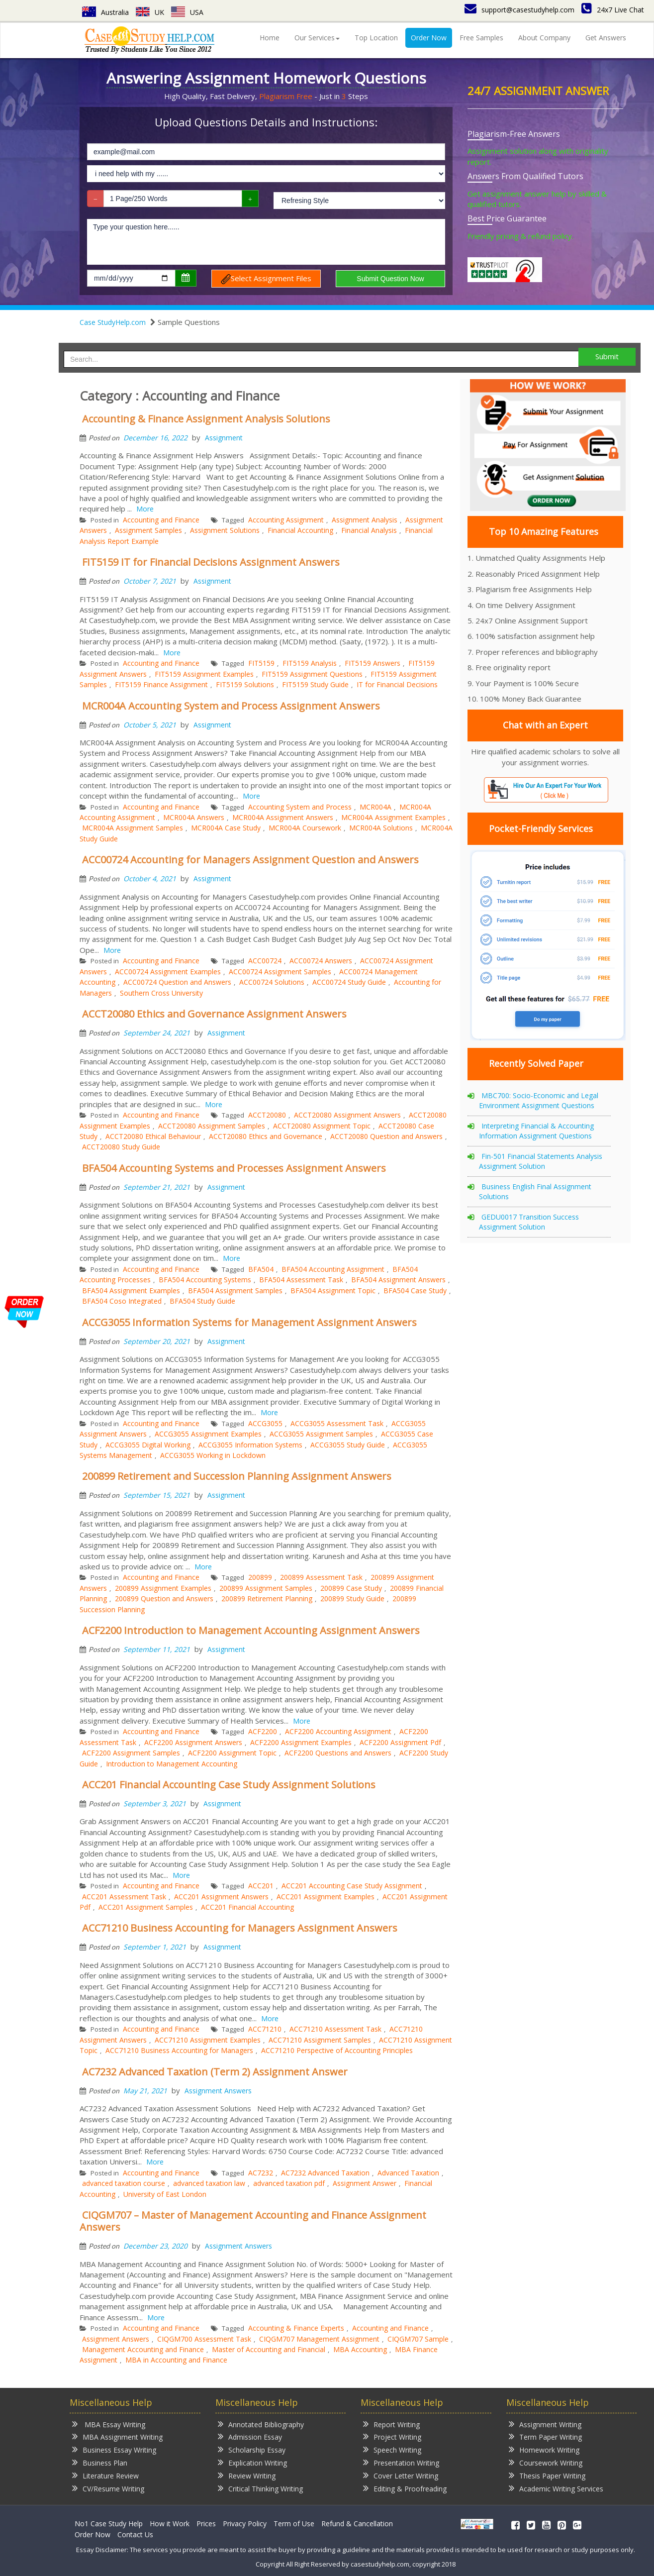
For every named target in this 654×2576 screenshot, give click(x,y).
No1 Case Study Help (109, 2523)
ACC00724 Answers (320, 960)
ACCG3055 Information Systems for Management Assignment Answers (249, 1322)
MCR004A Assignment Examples (393, 817)
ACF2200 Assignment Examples (301, 1742)
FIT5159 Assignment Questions (312, 674)
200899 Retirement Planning (266, 1598)
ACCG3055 (265, 1423)
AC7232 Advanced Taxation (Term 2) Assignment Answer (215, 2071)
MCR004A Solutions (381, 827)
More (145, 509)
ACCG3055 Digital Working (147, 1444)
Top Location (376, 37)
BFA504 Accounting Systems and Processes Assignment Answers (234, 1168)
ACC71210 (264, 2029)
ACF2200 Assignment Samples (131, 1752)
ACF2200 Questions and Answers (337, 1752)
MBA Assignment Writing (117, 2436)
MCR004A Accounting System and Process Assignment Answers (231, 706)
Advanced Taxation (408, 2172)
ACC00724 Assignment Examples (168, 971)
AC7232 (260, 2172)
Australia (105, 12)
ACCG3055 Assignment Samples (321, 1434)
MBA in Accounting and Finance (176, 2360)
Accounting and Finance (161, 519)
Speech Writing (392, 2449)
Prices (206, 2523)
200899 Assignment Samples (265, 1588)
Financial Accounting (300, 530)
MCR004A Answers (193, 817)
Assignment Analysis (364, 519)
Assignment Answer (364, 2183)
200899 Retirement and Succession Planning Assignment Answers (236, 1476)
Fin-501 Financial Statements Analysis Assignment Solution (540, 1161)
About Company (544, 37)
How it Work (169, 2523)
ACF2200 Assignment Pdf (400, 1742)
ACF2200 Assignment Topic (232, 1752)
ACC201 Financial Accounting (247, 1907)
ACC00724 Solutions (271, 982)
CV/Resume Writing (108, 2488)
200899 (260, 1577)
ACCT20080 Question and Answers (386, 1136)
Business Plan (99, 2462)
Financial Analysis (369, 530)
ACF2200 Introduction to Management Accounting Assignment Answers (251, 1630)
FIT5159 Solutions (245, 684)
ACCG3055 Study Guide (347, 1444)
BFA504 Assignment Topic (332, 1290)
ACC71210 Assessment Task (335, 2029)
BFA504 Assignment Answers (398, 1279)
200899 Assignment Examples (163, 1588)
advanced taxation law (209, 2183)
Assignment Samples (148, 530)
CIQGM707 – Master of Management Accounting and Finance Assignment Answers (253, 2221)
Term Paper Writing (545, 2436)
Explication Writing (252, 2462)
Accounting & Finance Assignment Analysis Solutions (206, 418)
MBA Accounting (360, 2349)
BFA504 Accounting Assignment (332, 1269)
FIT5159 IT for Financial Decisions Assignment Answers (211, 562)
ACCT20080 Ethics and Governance (265, 1136)
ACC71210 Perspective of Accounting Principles (337, 2050)
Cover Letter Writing (400, 2475)
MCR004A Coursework (305, 827)
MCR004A (375, 807)
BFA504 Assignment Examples (131, 1290)
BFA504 (261, 1269)
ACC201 (261, 1885)
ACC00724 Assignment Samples (280, 971)
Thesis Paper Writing (547, 2475)
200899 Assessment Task (321, 1577)
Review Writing (247, 2475)
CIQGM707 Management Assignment (319, 2339)
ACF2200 (262, 1731)
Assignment (224, 437)
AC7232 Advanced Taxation (325, 2172)
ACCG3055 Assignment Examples (208, 1434)
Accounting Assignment (286, 519)
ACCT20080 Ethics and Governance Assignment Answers (214, 1014)
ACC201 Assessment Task (124, 1896)
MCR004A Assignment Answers (282, 817)
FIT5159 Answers (372, 663)
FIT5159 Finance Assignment (161, 684)
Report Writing (391, 2424)
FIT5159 (261, 663)
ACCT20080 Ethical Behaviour (153, 1136)
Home (270, 37)
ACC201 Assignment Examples (325, 1896)
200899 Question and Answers (164, 1598)
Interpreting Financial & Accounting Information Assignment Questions (536, 1130)
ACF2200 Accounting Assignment (338, 1731)
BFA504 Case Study (415, 1290)
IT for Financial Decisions (397, 684)
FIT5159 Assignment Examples (204, 674)
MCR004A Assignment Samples (132, 827)
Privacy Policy (245, 2523)
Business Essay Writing (114, 2449)
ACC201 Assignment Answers (221, 1896)
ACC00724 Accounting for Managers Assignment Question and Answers (250, 859)
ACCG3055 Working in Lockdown (213, 1455)
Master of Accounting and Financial (268, 2349)
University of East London (164, 2194)
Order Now (429, 37)
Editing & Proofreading (405, 2488)
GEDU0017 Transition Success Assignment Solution (529, 1222)
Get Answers (605, 37)
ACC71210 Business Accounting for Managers (179, 2050)
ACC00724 (264, 960)
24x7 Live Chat (612, 9)
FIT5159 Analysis (309, 663)
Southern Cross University (161, 993)
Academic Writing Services (556, 2488)
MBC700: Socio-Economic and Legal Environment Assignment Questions (538, 1100)
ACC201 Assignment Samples (145, 1907)
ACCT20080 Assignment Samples (211, 1126)
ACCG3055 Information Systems (250, 1444)
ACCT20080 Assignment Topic (322, 1126)
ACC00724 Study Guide (349, 982)
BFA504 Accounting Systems (205, 1279)
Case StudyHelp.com (113, 322)
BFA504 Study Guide (202, 1301)
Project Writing (392, 2436)
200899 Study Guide (352, 1598)
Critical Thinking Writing (260, 2488)
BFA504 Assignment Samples (235, 1290)
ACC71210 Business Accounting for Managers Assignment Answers (239, 1928)
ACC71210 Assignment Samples (320, 2040)
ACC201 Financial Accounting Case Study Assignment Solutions (228, 1784)
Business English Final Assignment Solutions (535, 1191)
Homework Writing (544, 2449)
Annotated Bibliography (261, 2424)
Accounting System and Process (300, 807)
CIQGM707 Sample (418, 2339)
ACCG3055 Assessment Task (336, 1423)
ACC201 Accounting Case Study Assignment (351, 1885)
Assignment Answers (218, 2090)
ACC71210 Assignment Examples (208, 2040)
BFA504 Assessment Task (301, 1279)
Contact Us (135, 2534)
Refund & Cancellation (357, 2523)
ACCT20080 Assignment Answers (347, 1115)
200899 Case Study (351, 1588)
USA (187, 12)
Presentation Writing (401, 2462)
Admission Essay (250, 2436)
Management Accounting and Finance (143, 2349)
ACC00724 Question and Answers (177, 982)
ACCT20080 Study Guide (121, 1146)
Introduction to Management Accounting (171, 1763)
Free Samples (481, 37)
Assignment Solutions (225, 530)
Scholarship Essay (251, 2449)
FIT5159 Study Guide (315, 684)
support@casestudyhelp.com (519, 9)
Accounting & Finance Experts (296, 2328)
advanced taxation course (123, 2183)
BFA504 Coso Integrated (122, 1301)
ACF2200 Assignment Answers (193, 1742)
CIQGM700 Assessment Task (204, 2339)
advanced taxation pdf (289, 2183)
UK (150, 12)
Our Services (317, 37)
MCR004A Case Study (226, 827)
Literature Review (105, 2475)
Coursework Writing (545, 2462)
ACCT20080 (267, 1115)
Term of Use (294, 2523)
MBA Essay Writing (108, 2424)
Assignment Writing (545, 2424)
